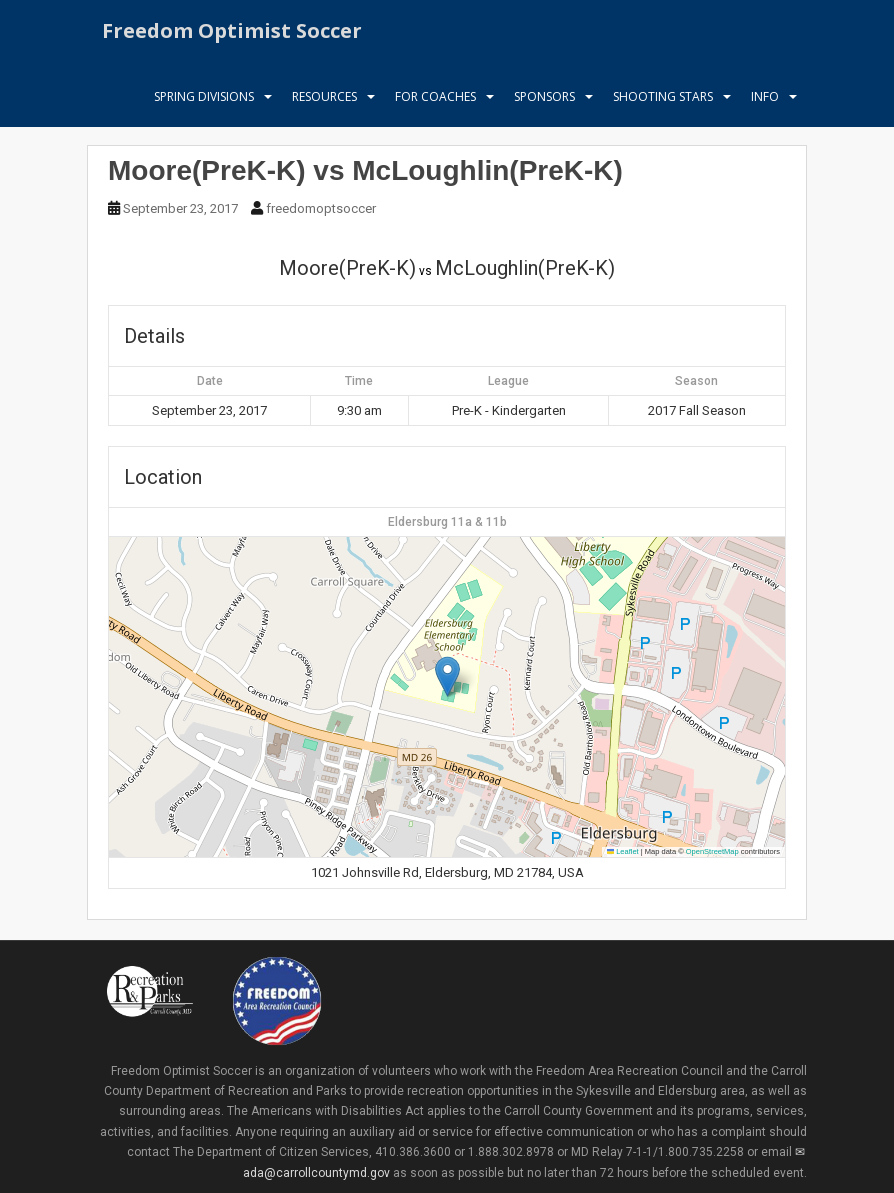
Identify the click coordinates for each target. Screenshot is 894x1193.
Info (765, 104)
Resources (324, 104)
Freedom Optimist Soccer (232, 34)
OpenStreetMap (712, 851)
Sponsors (544, 104)
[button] (447, 676)
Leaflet (623, 851)
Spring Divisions (204, 104)
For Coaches (435, 104)
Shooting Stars (663, 104)
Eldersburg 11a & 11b (447, 522)
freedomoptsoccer (321, 208)
